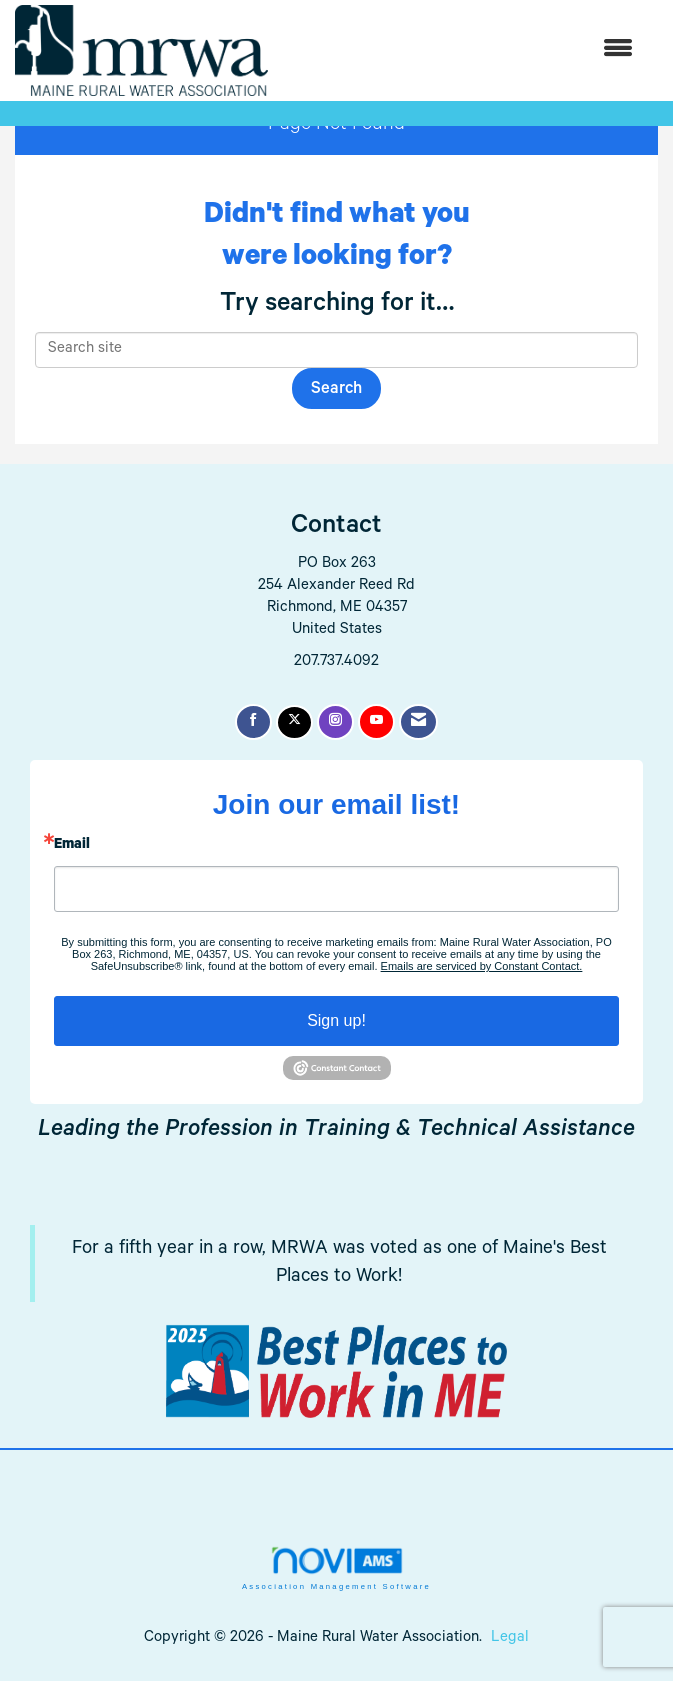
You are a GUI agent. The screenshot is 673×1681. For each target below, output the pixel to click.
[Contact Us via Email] (418, 722)
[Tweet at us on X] (294, 722)
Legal (510, 1638)
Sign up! (336, 1020)
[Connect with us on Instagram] (335, 722)
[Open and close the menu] (460, 50)
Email (72, 846)
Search (336, 390)
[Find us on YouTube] (376, 722)
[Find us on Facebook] (253, 722)
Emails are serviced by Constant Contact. (482, 966)
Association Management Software (336, 1568)
